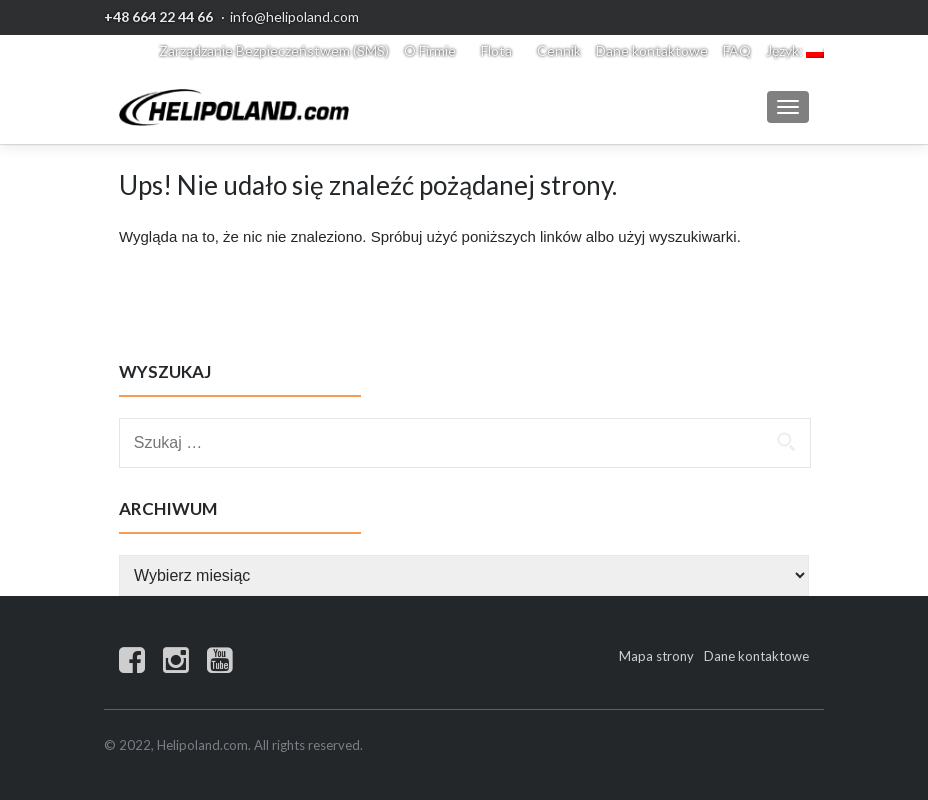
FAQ (737, 50)
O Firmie (430, 50)
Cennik (559, 50)
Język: (795, 50)
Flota (496, 50)
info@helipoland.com (294, 16)
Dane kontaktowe (652, 50)
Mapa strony (656, 656)
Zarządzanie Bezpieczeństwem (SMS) (274, 50)
